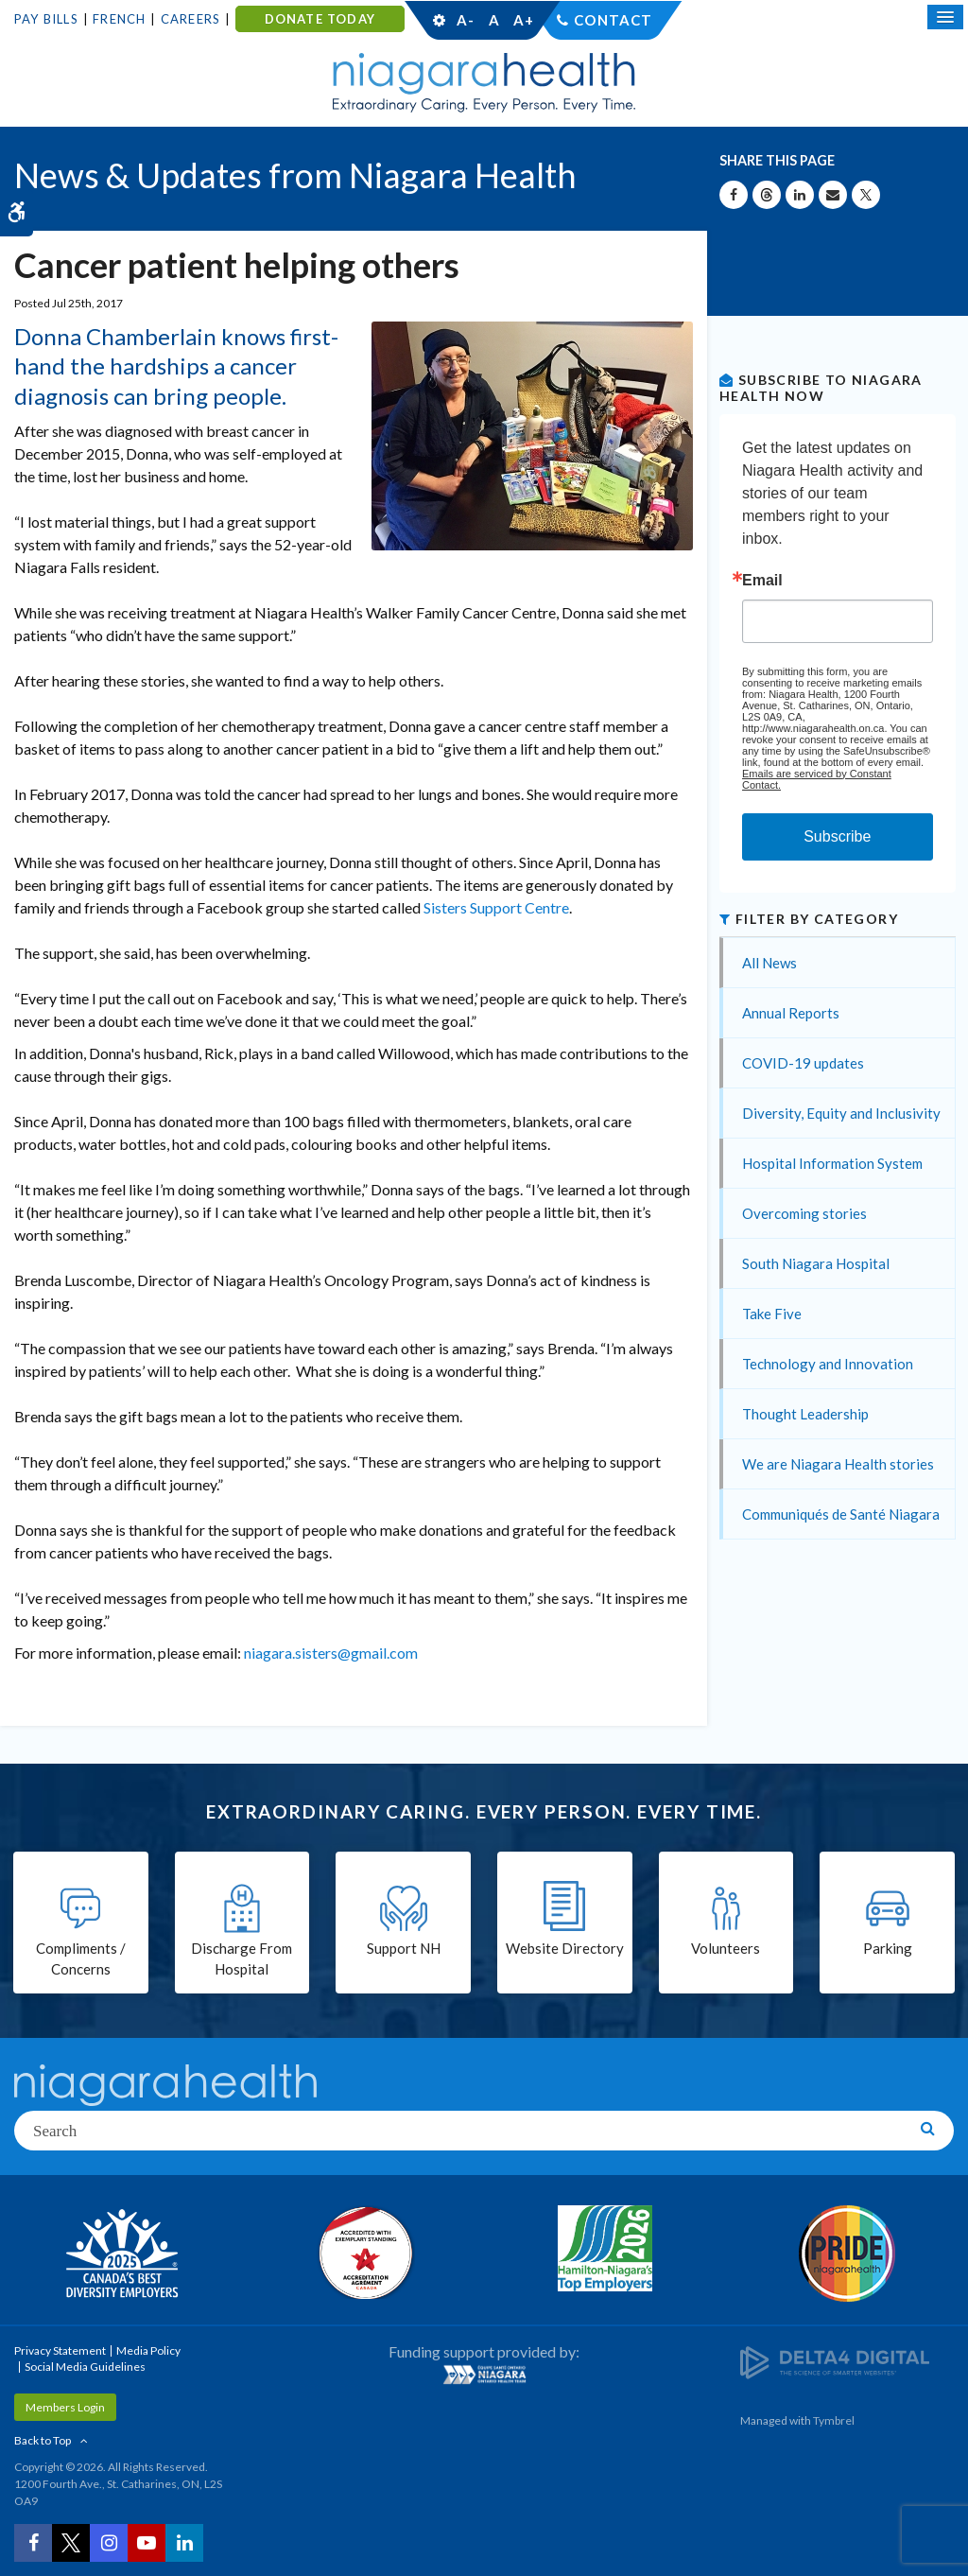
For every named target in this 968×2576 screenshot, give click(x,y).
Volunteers (725, 1948)
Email (762, 580)
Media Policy (148, 2350)
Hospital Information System (832, 1163)
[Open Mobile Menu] (945, 17)
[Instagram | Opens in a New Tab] (109, 2543)
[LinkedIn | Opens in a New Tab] (184, 2543)
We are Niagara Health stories (838, 1463)
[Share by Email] (833, 195)
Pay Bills (46, 18)
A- (465, 19)
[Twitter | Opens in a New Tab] (71, 2543)
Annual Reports (790, 1012)
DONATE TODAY (320, 18)
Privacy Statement (60, 2350)
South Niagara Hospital (816, 1263)
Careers (190, 18)
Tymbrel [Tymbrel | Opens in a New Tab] (834, 2420)
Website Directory (565, 1948)
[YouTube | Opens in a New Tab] (146, 2543)
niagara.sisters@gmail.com (331, 1653)
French (119, 18)
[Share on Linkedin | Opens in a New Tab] (800, 195)
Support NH (404, 1948)
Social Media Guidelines (85, 2366)
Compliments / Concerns (81, 1959)
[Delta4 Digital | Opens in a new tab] (834, 2361)
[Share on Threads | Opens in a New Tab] (766, 195)
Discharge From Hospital (241, 1959)
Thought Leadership (805, 1413)
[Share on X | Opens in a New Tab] (866, 195)
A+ (522, 19)
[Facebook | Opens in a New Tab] (33, 2543)
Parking (887, 1948)
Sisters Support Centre (496, 907)
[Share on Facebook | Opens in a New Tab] (733, 195)
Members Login (65, 2407)
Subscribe (837, 836)
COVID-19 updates (803, 1062)
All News (769, 962)
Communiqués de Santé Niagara (841, 1514)
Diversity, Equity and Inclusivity (841, 1113)
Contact (613, 19)
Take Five (772, 1313)
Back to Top (42, 2440)
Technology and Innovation (827, 1363)
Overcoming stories (804, 1213)
